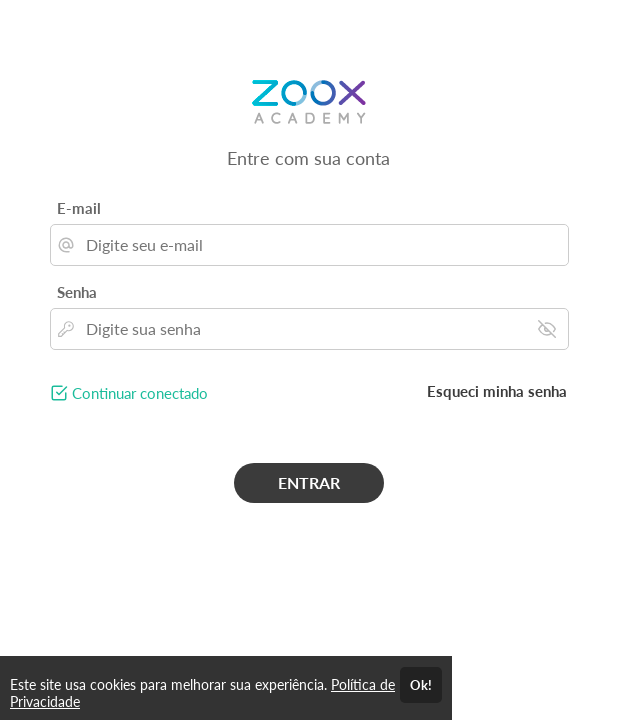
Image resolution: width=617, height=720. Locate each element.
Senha (77, 292)
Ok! (421, 685)
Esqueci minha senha (497, 391)
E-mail (79, 208)
